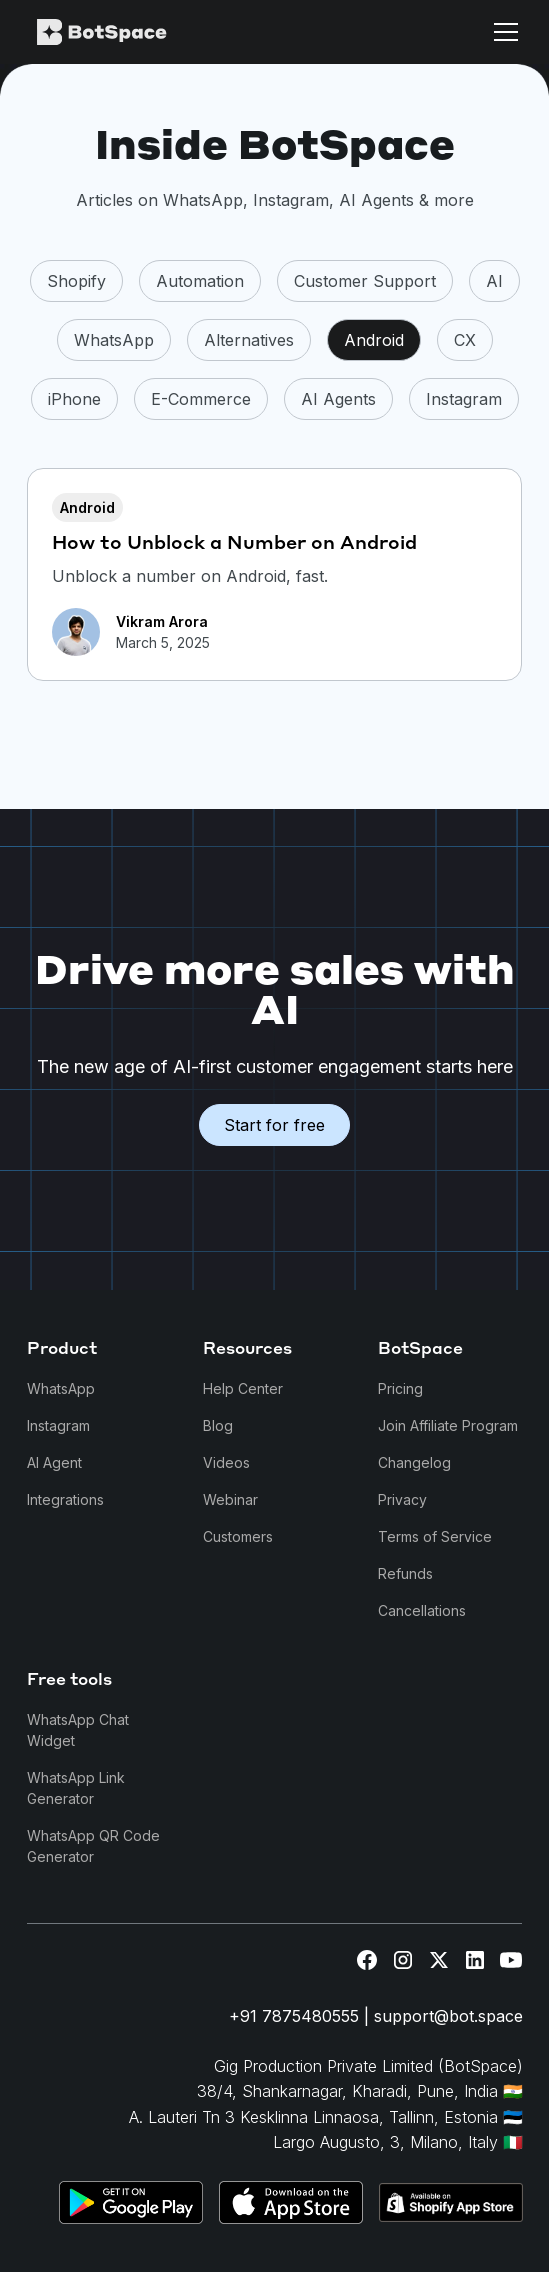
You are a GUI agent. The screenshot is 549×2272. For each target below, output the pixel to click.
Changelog (414, 1462)
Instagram (58, 1425)
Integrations (65, 1499)
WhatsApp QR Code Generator (93, 1846)
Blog (218, 1425)
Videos (226, 1462)
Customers (238, 1536)
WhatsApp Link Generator (76, 1788)
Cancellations (422, 1610)
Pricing (400, 1388)
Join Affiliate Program (448, 1425)
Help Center (243, 1388)
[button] (502, 32)
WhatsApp (61, 1388)
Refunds (405, 1573)
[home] (137, 32)
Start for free (274, 1125)
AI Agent (54, 1462)
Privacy (402, 1499)
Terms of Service (435, 1536)
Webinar (230, 1499)
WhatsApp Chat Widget (78, 1730)
